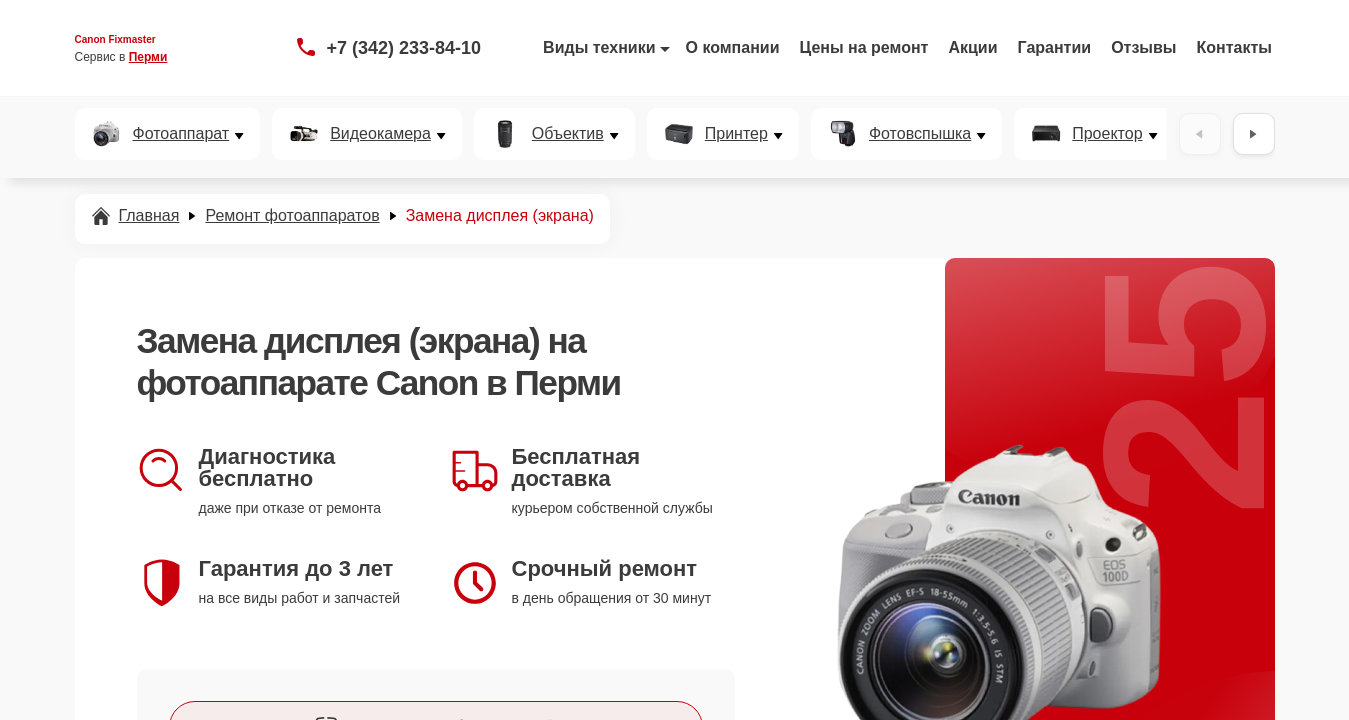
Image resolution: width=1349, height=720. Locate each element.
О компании (733, 47)
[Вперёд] (1254, 134)
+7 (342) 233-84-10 (404, 48)
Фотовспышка (920, 134)
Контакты (1234, 47)
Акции (972, 47)
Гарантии (1055, 47)
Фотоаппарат (181, 134)
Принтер (736, 134)
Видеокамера (380, 134)
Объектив (568, 134)
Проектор (1107, 134)
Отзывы (1143, 47)
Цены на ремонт (864, 47)
